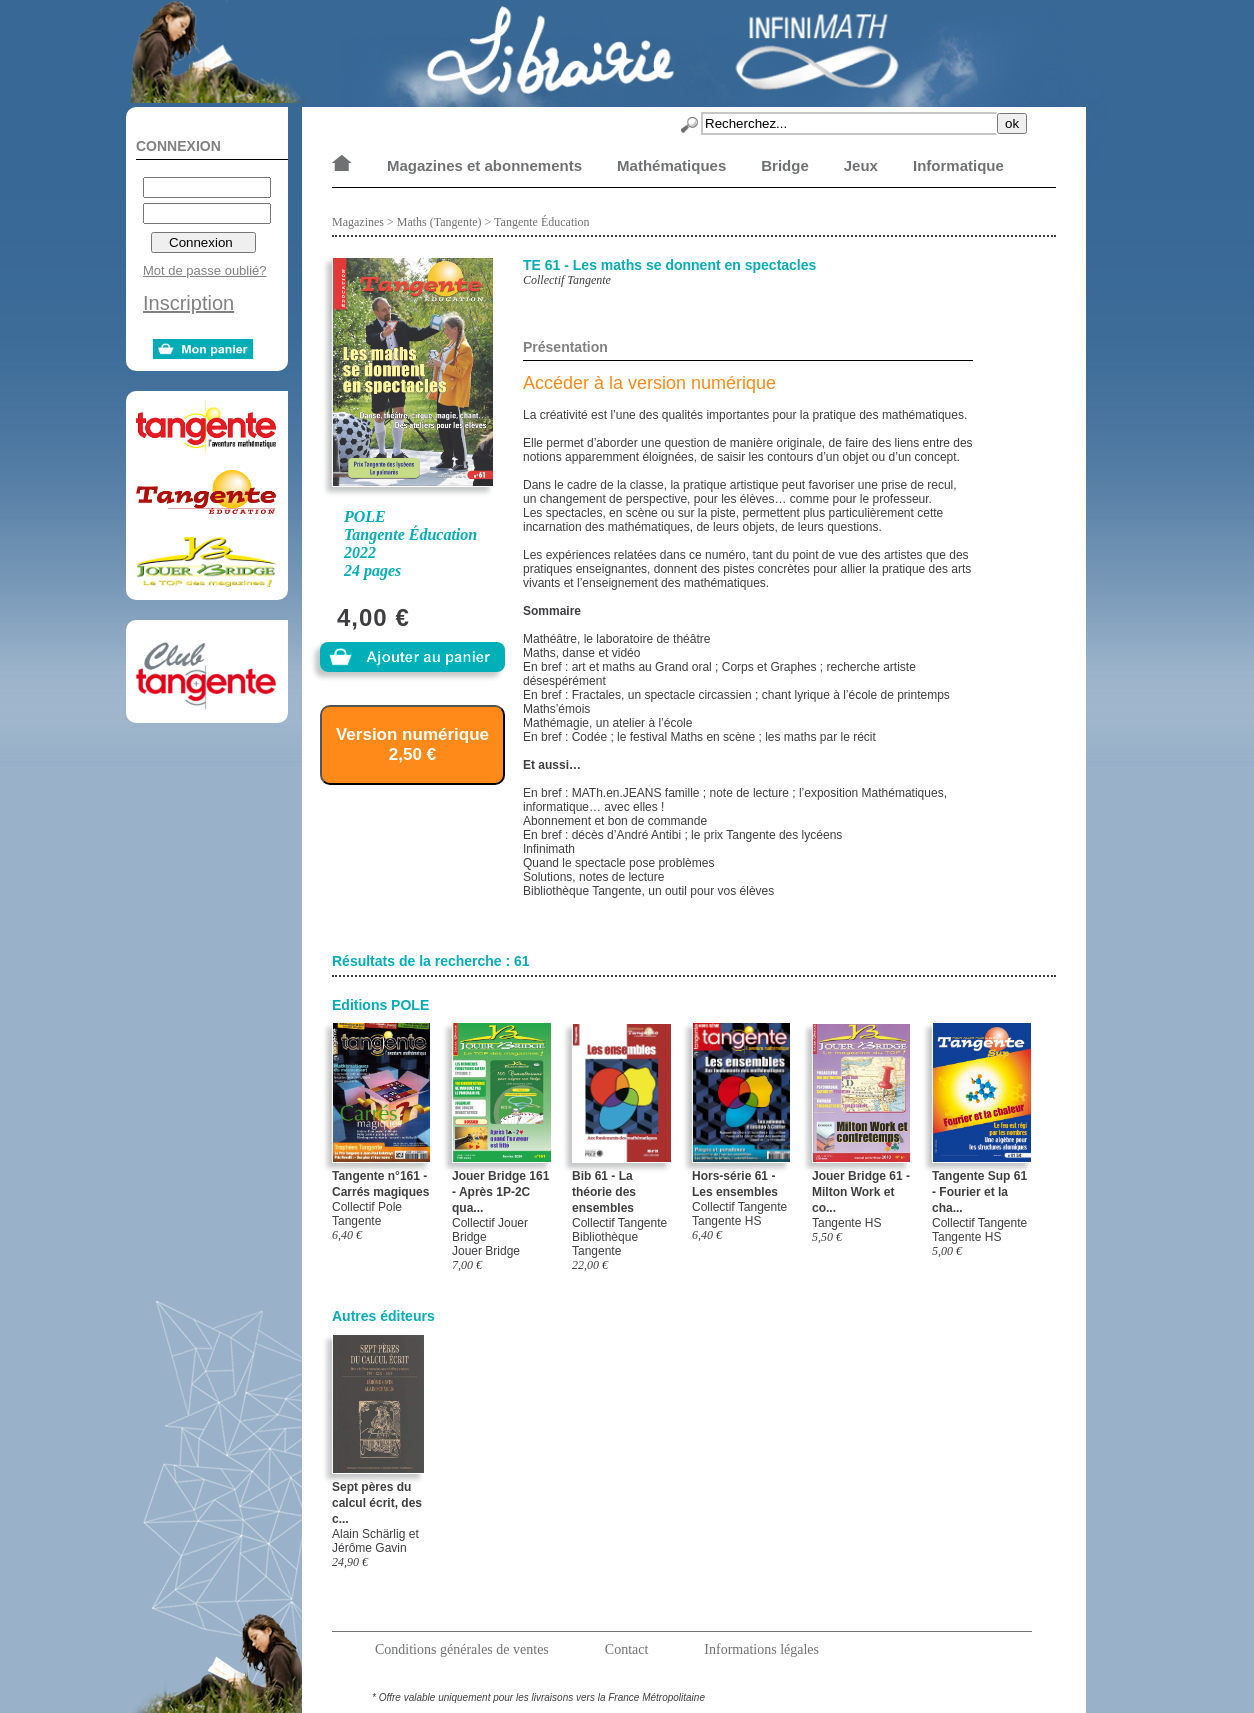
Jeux (861, 165)
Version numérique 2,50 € (412, 744)
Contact (627, 1649)
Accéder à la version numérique (649, 383)
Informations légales (761, 1649)
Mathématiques (671, 165)
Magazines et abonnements (484, 165)
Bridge (785, 165)
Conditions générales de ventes (462, 1649)
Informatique (958, 165)
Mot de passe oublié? (205, 270)
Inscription (188, 303)
